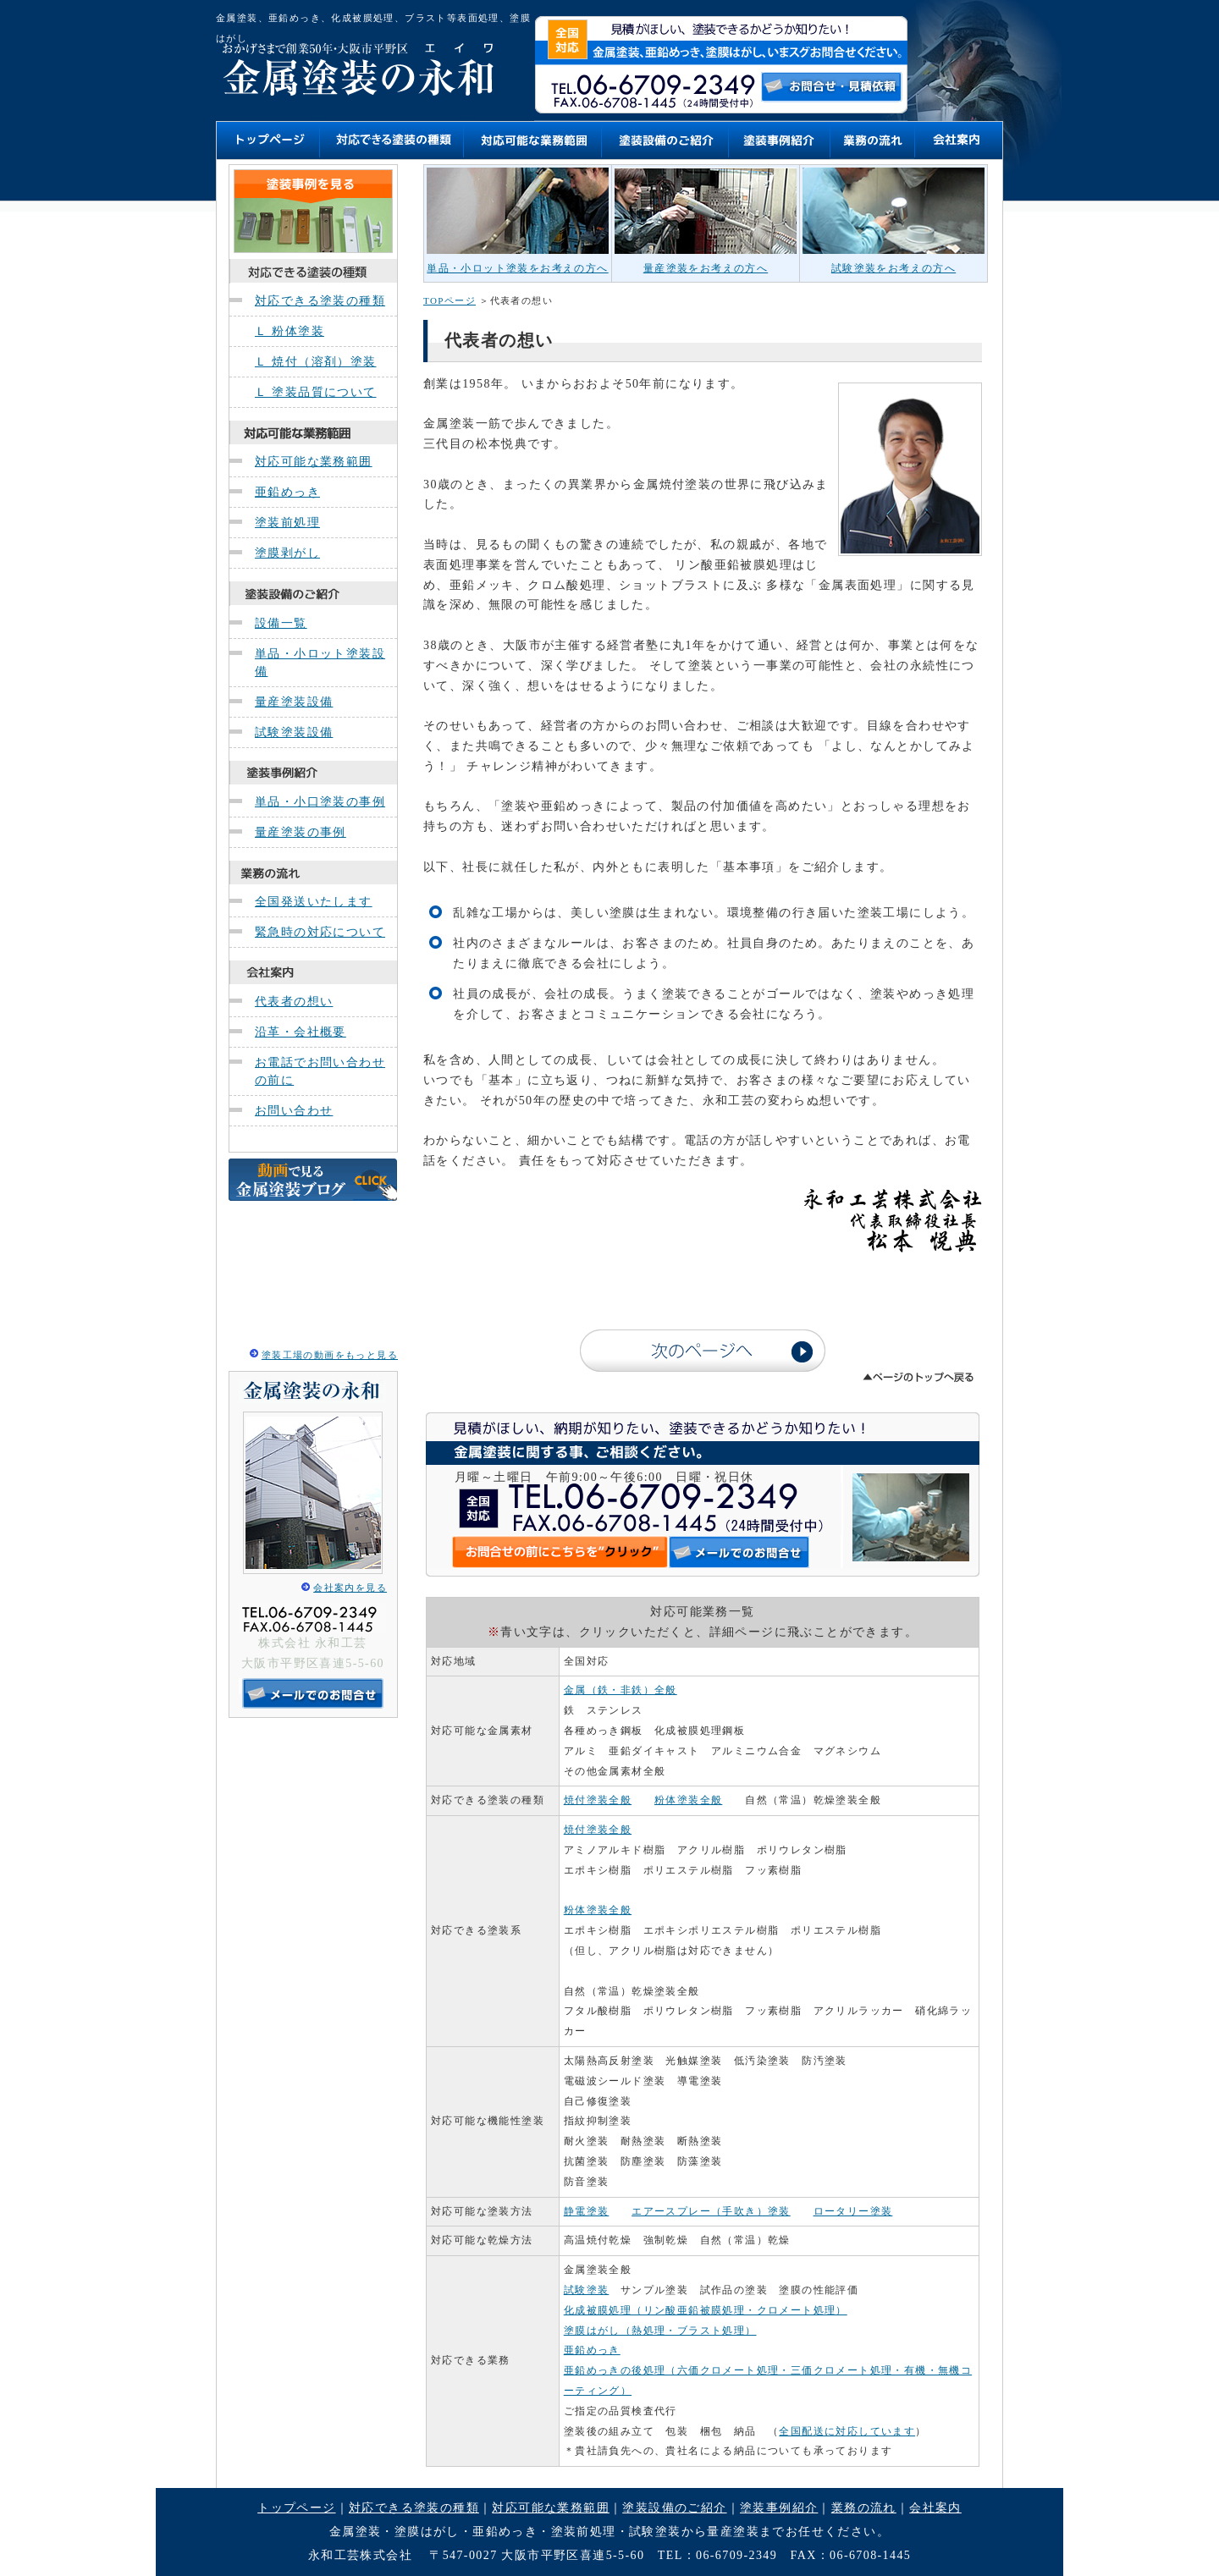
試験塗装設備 (294, 732)
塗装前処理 (287, 522)
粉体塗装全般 (688, 1800)
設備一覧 (281, 623)
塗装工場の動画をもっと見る (330, 1355)
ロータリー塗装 (853, 2211)
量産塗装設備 (294, 702)
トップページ (296, 2508)
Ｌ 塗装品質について (316, 392)
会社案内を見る (350, 1587)
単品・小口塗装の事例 (320, 801)
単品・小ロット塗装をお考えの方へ (517, 268)
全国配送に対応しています (847, 2431)
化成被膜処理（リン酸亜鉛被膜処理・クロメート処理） (705, 2310)
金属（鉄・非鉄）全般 (620, 1690)
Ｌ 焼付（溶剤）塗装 (316, 361)
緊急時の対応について (320, 932)
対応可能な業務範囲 (313, 461)
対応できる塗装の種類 (320, 300)
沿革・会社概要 (300, 1032)
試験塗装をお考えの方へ (893, 268)
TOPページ (449, 300)
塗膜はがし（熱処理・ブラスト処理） (660, 2331)
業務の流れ (863, 2508)
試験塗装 (587, 2290)
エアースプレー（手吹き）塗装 (711, 2211)
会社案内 (935, 2508)
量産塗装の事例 (300, 832)
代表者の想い (294, 1001)
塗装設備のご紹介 (674, 2508)
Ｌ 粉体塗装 (289, 331)
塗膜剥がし (287, 553)
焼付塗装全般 (598, 1800)
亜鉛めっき (287, 492)
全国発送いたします (313, 901)
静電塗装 (587, 2211)
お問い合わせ (294, 1110)
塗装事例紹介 (779, 2508)
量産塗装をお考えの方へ (705, 268)
